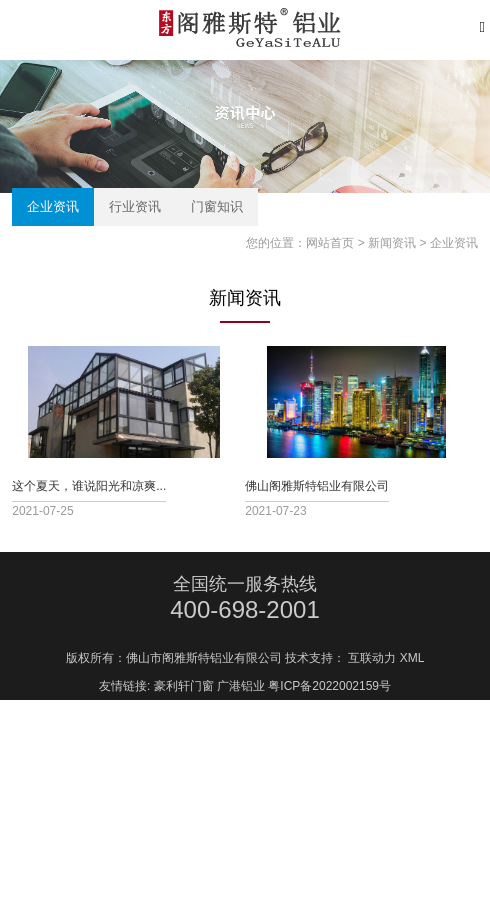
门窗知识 (217, 206)
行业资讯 (135, 206)
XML (412, 673)
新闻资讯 (392, 243)
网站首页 (330, 243)
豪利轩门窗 (184, 701)
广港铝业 (241, 701)
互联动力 (372, 673)
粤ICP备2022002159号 (329, 701)
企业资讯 (53, 206)
